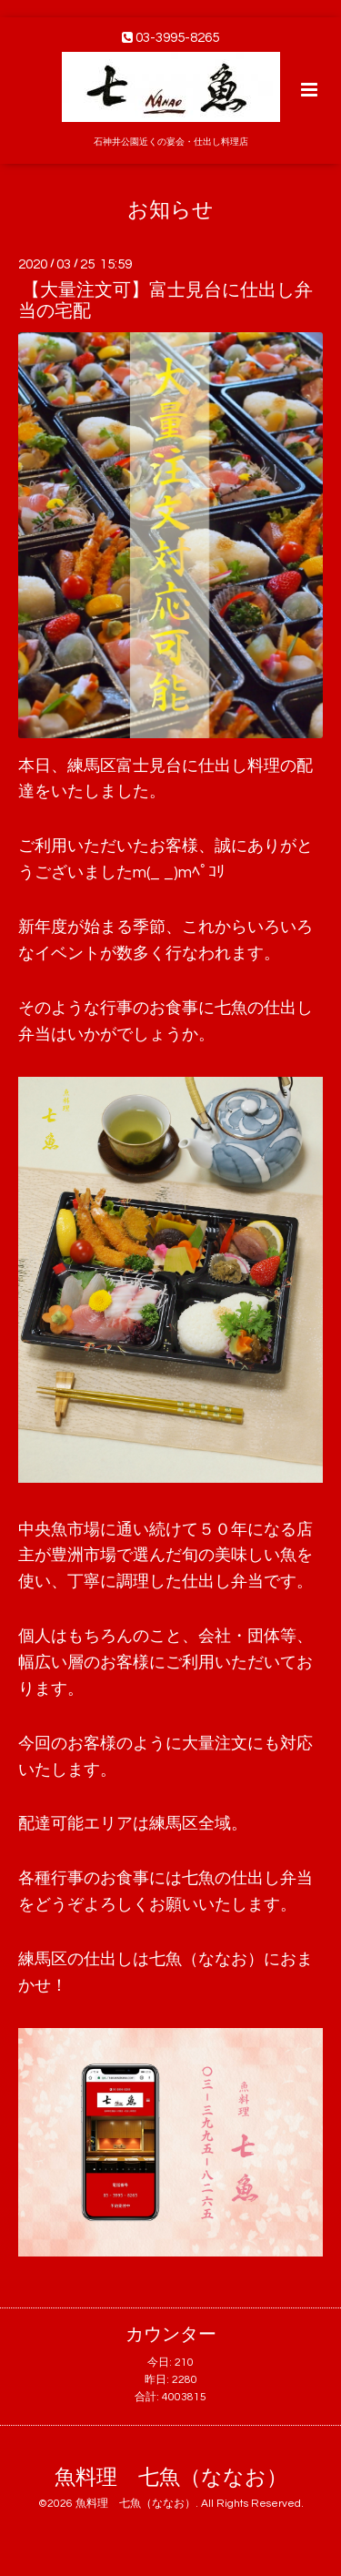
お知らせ (170, 209)
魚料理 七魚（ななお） (171, 2478)
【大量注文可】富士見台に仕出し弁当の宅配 (165, 300)
